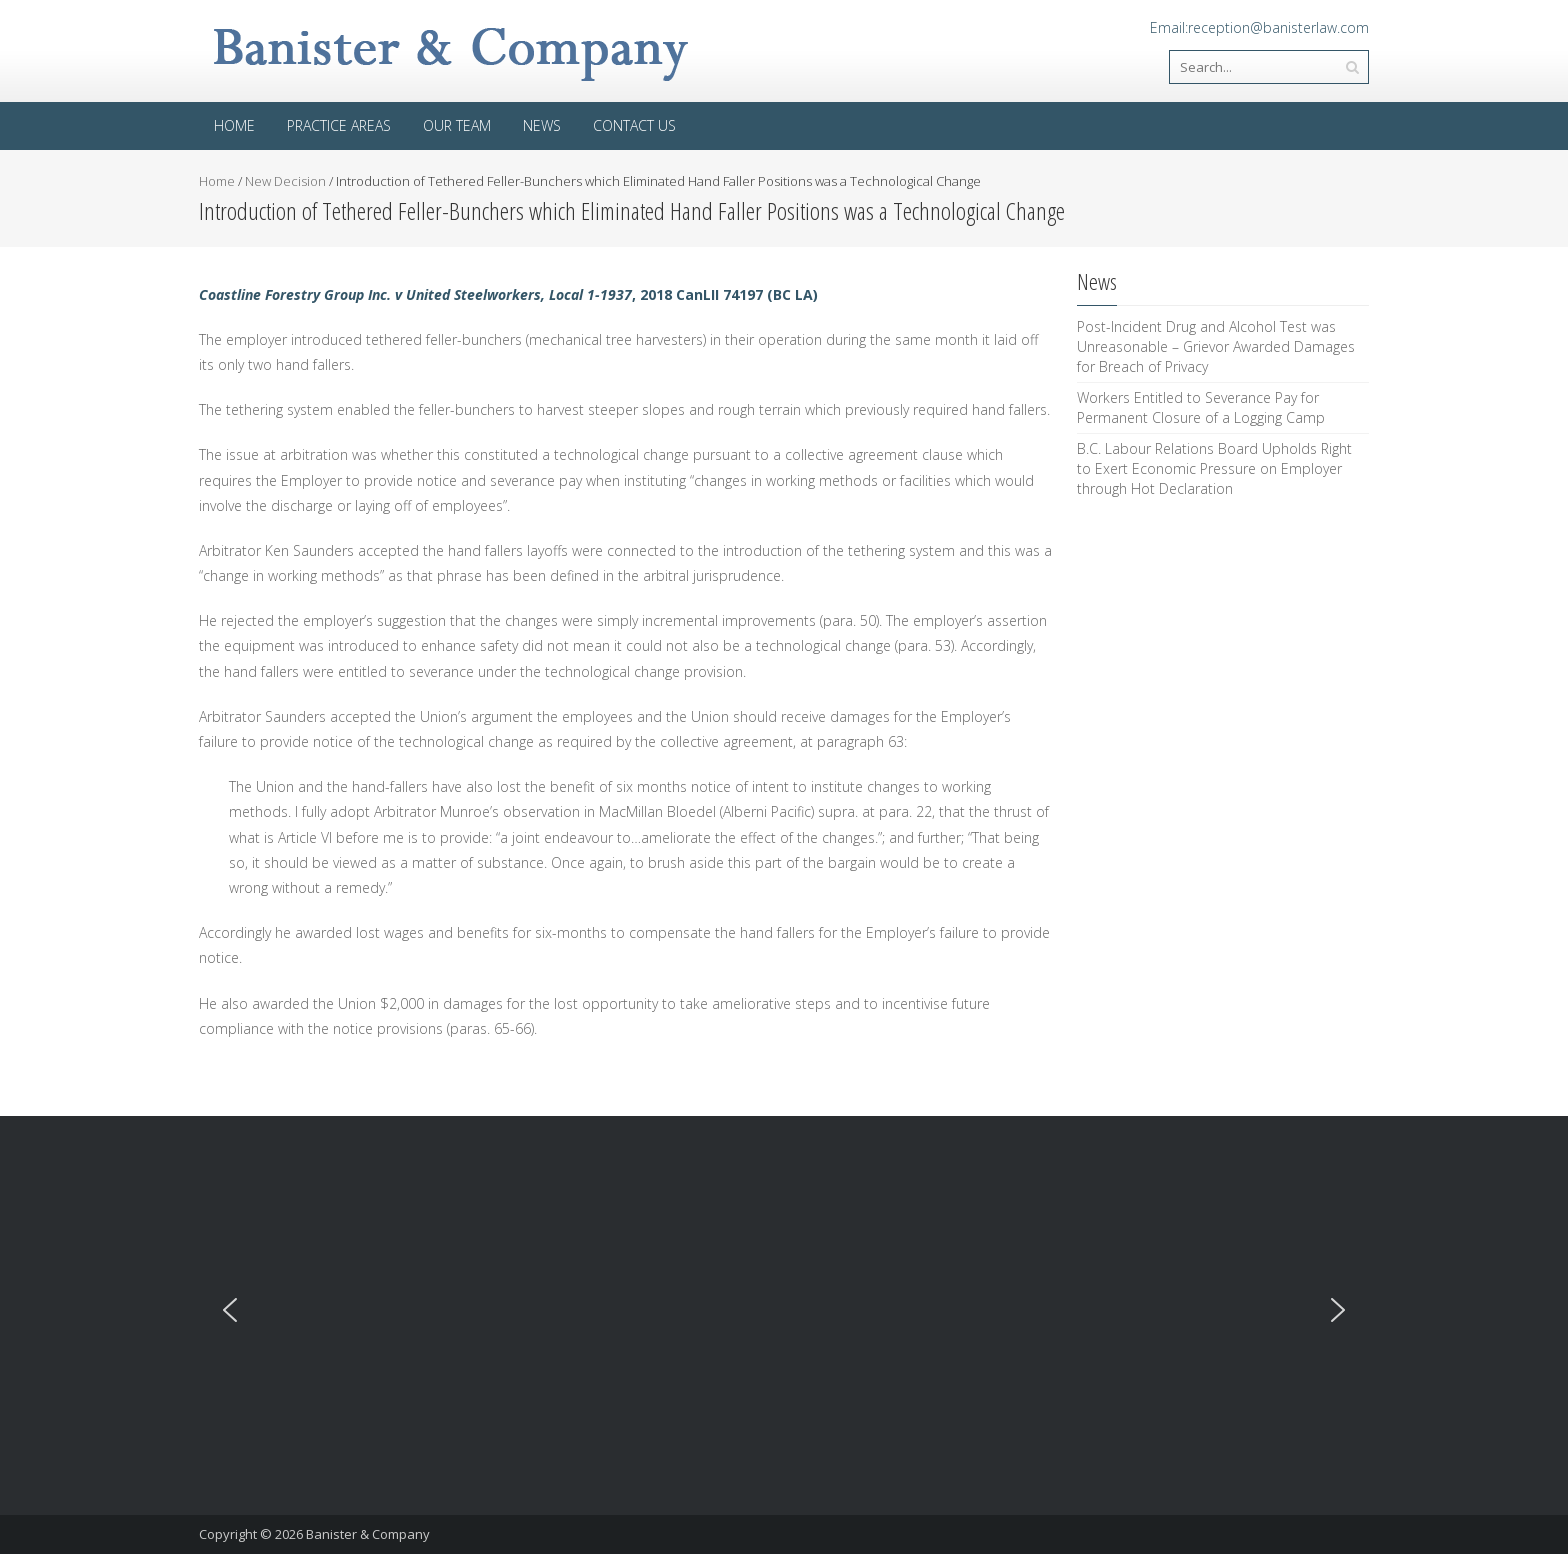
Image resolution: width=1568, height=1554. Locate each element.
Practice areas (339, 125)
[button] (230, 1310)
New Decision (285, 181)
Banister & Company (368, 1534)
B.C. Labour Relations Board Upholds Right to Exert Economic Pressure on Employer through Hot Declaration (1214, 468)
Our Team (457, 125)
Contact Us (634, 125)
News (542, 125)
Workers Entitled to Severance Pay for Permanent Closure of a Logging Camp (1201, 407)
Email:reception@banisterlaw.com (1259, 27)
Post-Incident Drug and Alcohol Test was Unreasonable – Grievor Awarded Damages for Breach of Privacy (1216, 346)
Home (234, 125)
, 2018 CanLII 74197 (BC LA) (508, 294)
